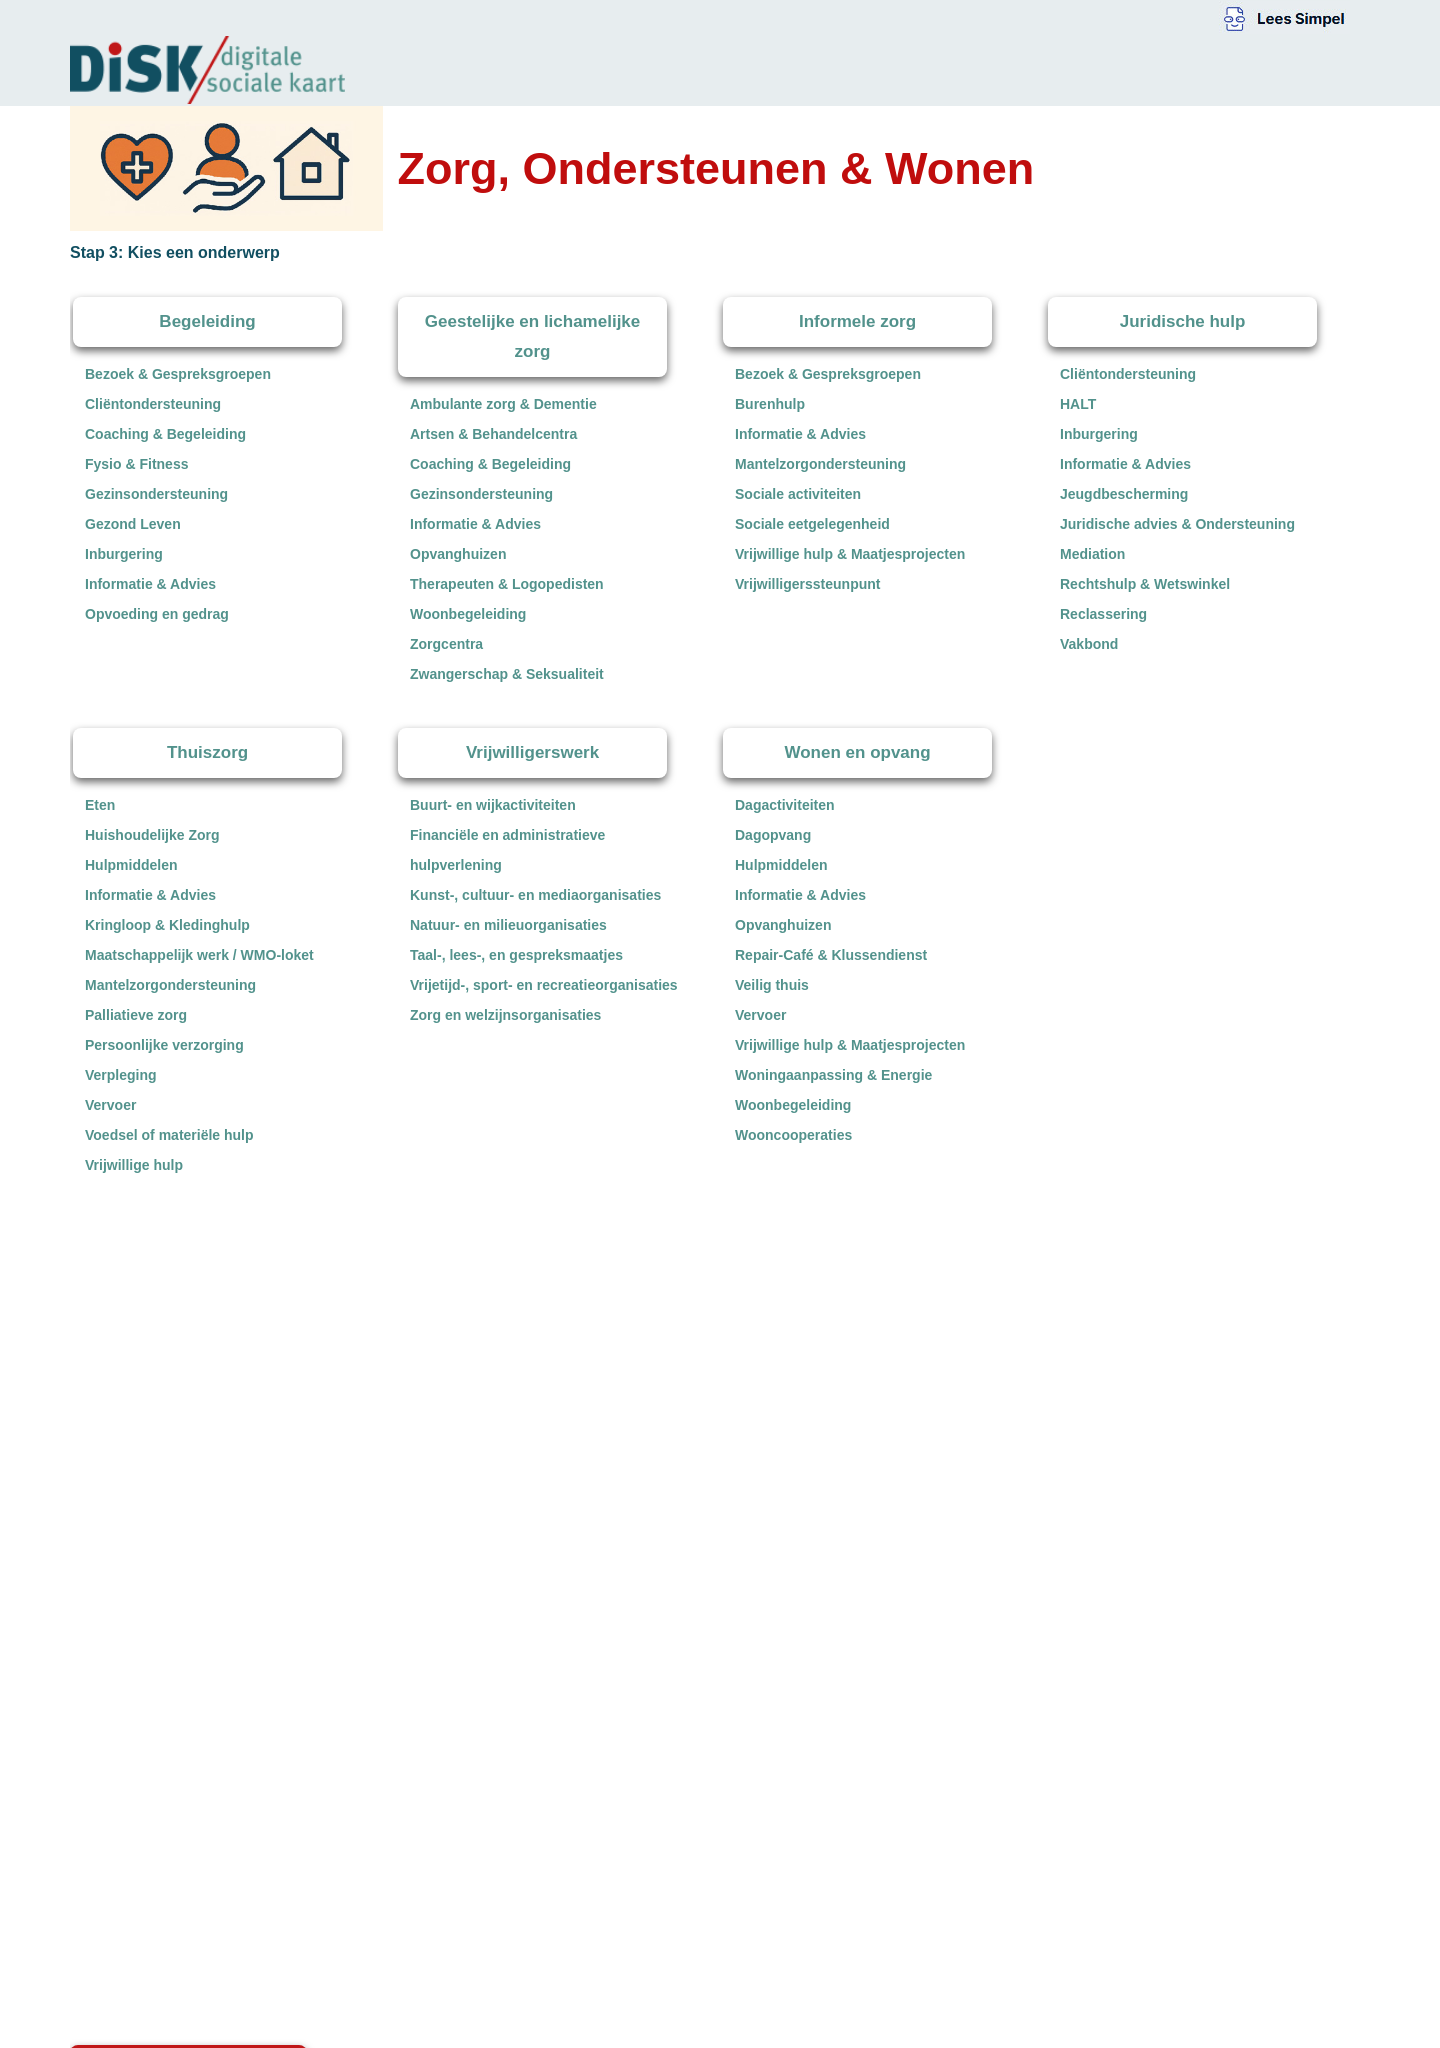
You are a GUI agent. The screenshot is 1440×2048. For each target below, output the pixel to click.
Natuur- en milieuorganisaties (508, 925)
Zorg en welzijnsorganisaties (505, 1015)
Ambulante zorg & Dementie (503, 404)
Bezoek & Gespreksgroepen (178, 374)
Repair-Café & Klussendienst (831, 955)
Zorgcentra (446, 644)
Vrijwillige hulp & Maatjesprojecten (850, 554)
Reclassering (1103, 614)
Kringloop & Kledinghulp (167, 925)
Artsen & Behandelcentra (493, 434)
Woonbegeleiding (468, 614)
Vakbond (1089, 644)
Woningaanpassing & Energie (833, 1075)
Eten (100, 805)
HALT (1078, 404)
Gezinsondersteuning (156, 494)
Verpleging (121, 1075)
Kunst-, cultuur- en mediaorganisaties (535, 895)
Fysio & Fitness (136, 464)
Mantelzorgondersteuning (820, 464)
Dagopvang (773, 835)
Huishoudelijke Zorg (152, 835)
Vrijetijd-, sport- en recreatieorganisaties (544, 985)
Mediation (1092, 554)
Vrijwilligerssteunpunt (807, 584)
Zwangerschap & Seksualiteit (507, 674)
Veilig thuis (772, 985)
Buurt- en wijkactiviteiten (493, 805)
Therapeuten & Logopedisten (507, 584)
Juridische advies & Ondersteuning (1177, 524)
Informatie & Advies (150, 584)
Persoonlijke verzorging (164, 1045)
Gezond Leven (133, 524)
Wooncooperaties (793, 1135)
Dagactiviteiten (785, 805)
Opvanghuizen (458, 554)
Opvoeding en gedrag (157, 614)
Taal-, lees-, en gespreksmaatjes (516, 955)
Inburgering (124, 554)
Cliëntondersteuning (153, 404)
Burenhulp (770, 404)
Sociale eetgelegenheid (812, 524)
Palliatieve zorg (136, 1015)
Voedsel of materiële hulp (169, 1135)
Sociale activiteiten (798, 494)
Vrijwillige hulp (134, 1165)
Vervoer (110, 1105)
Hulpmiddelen (131, 865)
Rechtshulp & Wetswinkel (1145, 584)
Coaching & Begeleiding (165, 434)
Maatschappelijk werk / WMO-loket (199, 955)
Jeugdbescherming (1124, 494)
